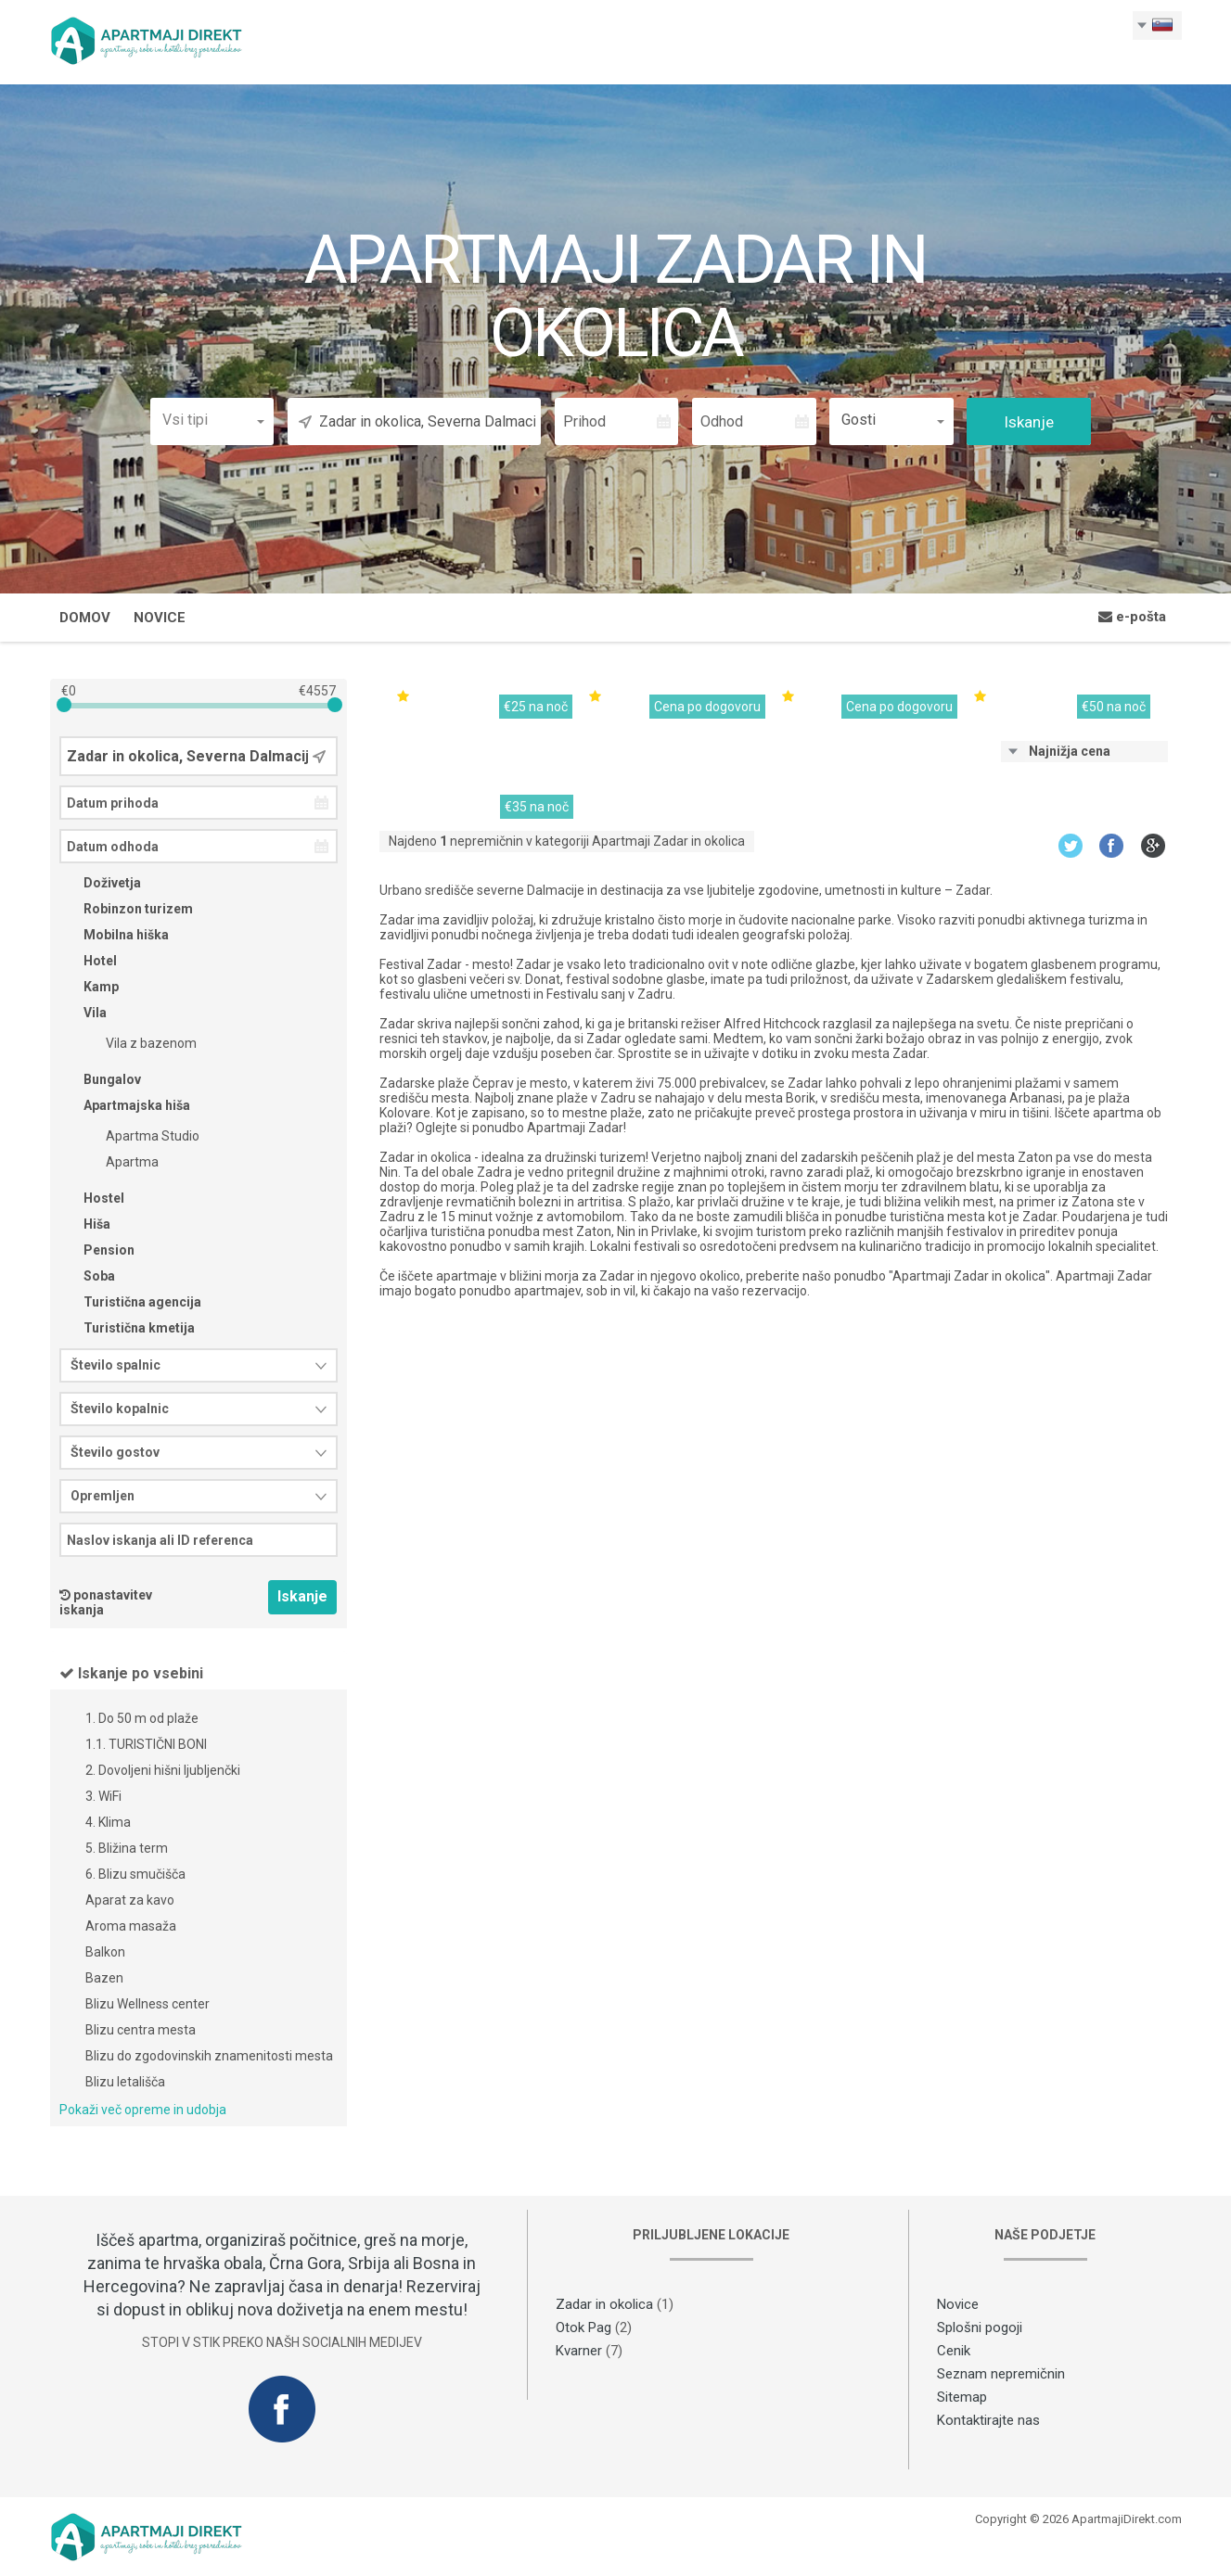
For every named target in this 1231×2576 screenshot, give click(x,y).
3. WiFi (103, 1799)
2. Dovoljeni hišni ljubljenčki (162, 1773)
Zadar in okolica (604, 2307)
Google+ (1153, 848)
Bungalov (100, 1082)
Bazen (104, 1980)
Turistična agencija (130, 1304)
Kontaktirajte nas (988, 2423)
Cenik (953, 2353)
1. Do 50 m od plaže (142, 1721)
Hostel (91, 1200)
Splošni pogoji (979, 2330)
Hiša (84, 1226)
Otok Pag (583, 2330)
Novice (160, 620)
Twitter (1070, 848)
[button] (212, 422)
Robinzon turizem (126, 911)
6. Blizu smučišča (135, 1876)
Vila (83, 1015)
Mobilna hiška (114, 937)
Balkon (105, 1954)
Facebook (1111, 848)
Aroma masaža (130, 1928)
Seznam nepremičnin (1001, 2376)
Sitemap (962, 2399)
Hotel (88, 963)
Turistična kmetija (127, 1330)
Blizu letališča (125, 2084)
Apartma (120, 1164)
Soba (87, 1278)
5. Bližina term (126, 1850)
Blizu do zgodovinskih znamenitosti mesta (209, 2058)
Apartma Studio (140, 1138)
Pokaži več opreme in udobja (142, 2112)
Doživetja (100, 885)
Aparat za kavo (129, 1902)
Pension (97, 1252)
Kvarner (579, 2353)
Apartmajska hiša (124, 1108)
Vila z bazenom (139, 1046)
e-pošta (1132, 619)
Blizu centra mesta (140, 2032)
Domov (84, 620)
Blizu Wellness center (147, 2006)
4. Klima (108, 1824)
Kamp (89, 989)
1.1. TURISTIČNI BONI (146, 1747)
